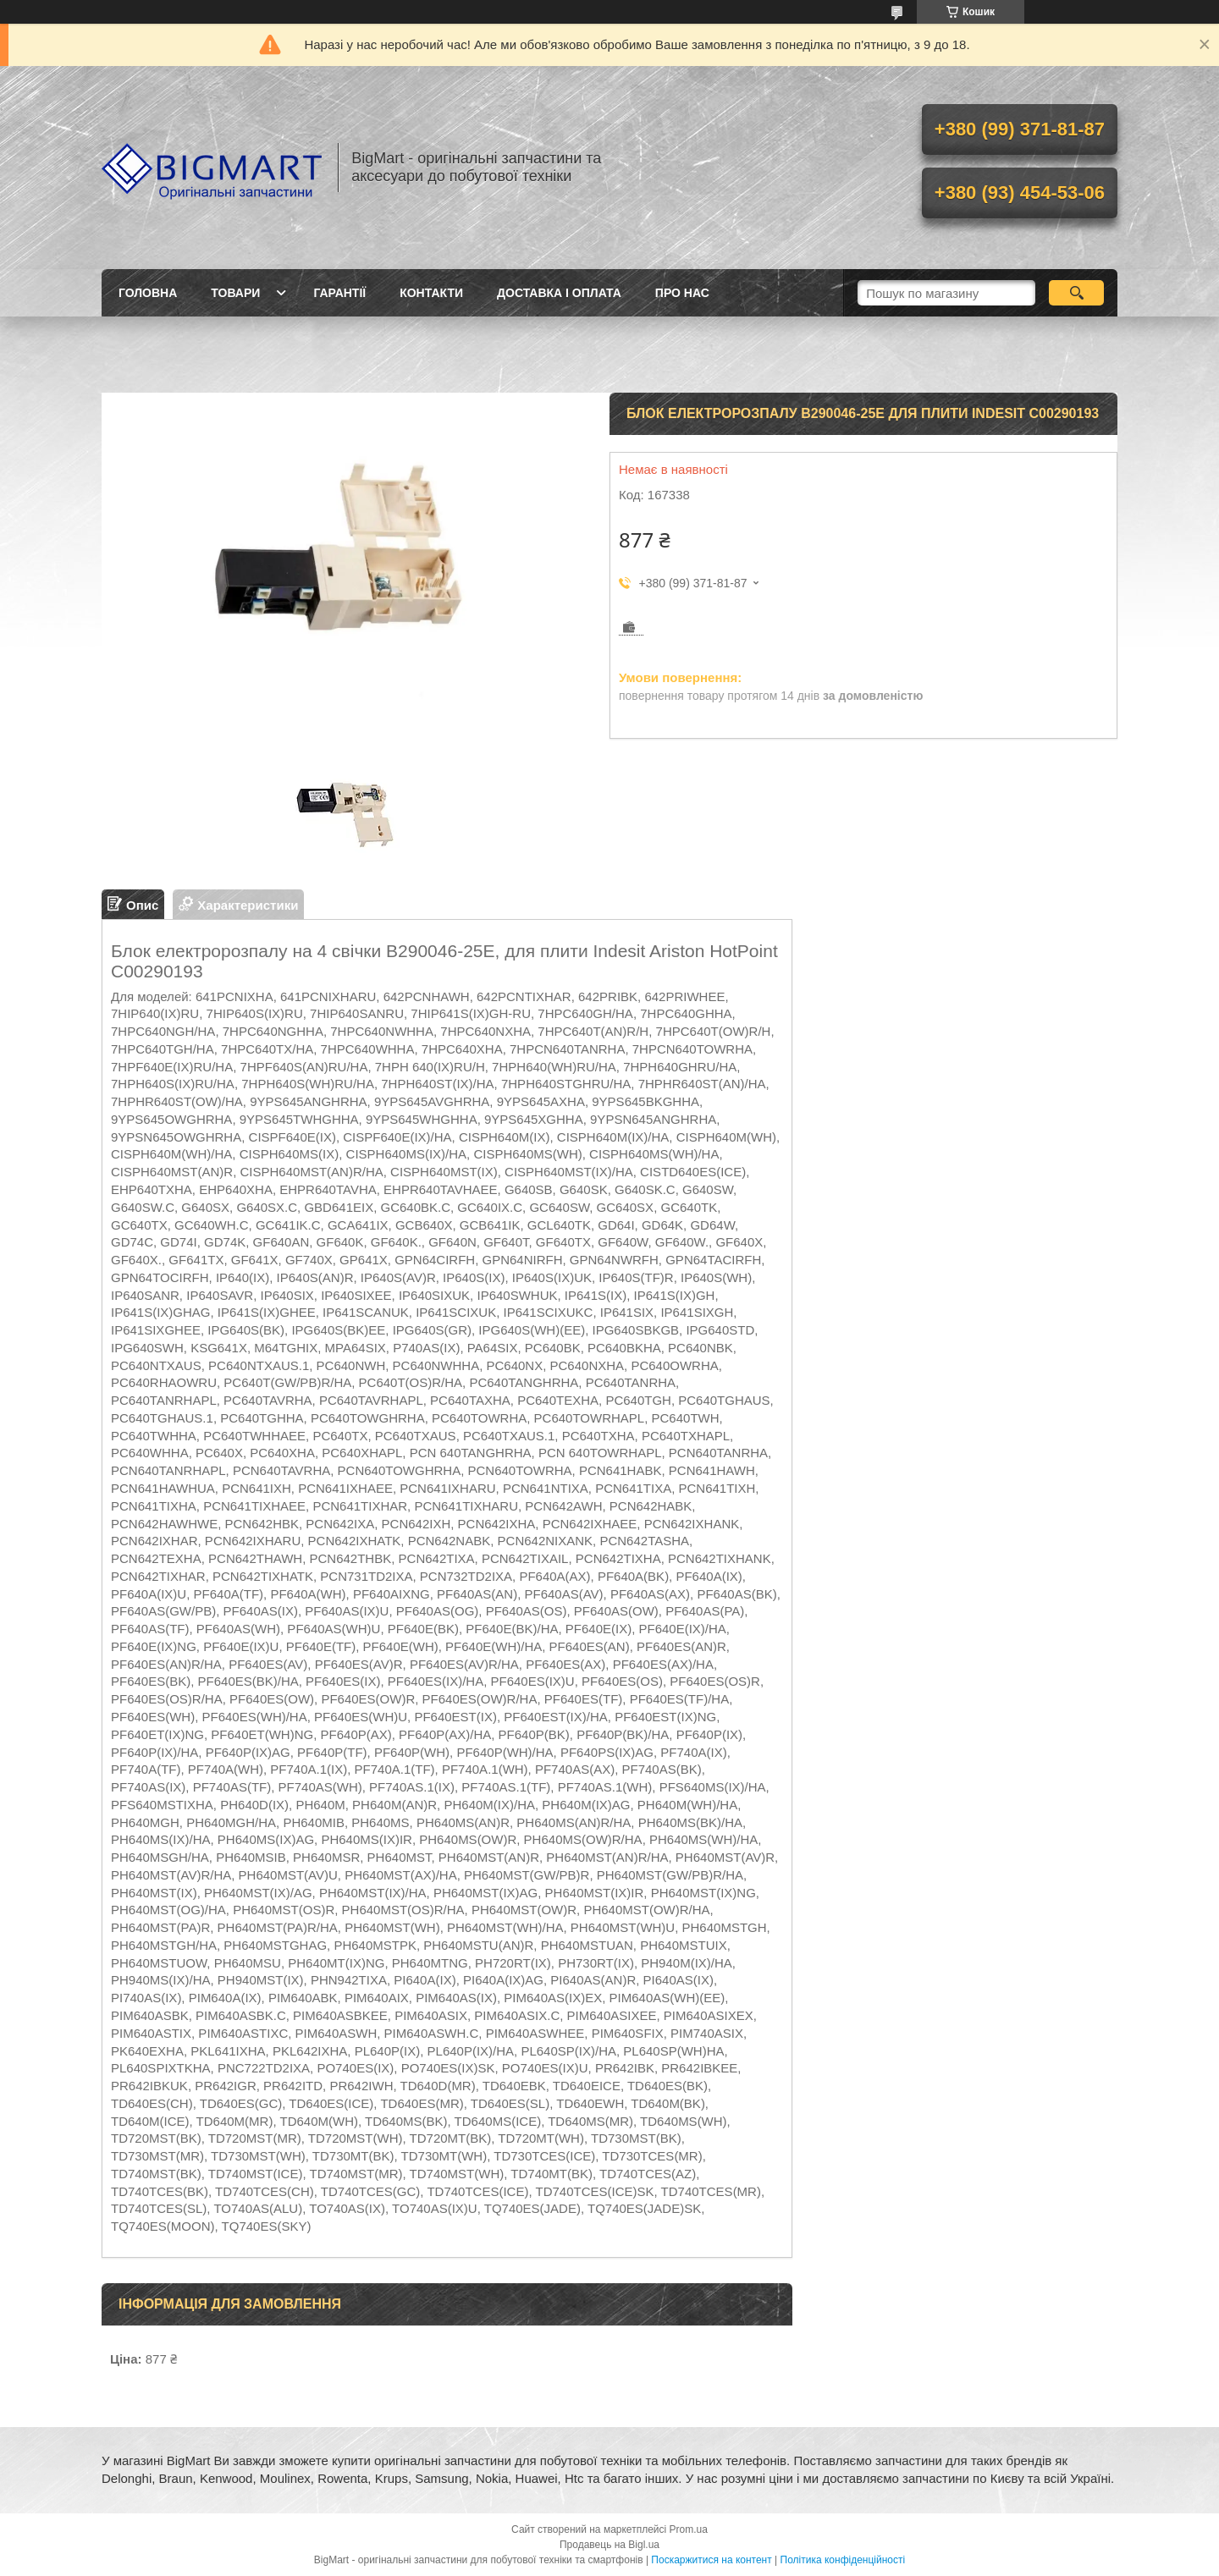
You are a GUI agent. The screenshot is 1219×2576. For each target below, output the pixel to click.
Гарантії (339, 293)
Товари (235, 293)
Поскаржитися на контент (711, 2560)
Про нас (682, 293)
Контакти (431, 293)
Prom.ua (689, 2529)
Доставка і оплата (559, 293)
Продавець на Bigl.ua (609, 2545)
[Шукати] (1076, 292)
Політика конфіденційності (843, 2560)
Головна (148, 293)
